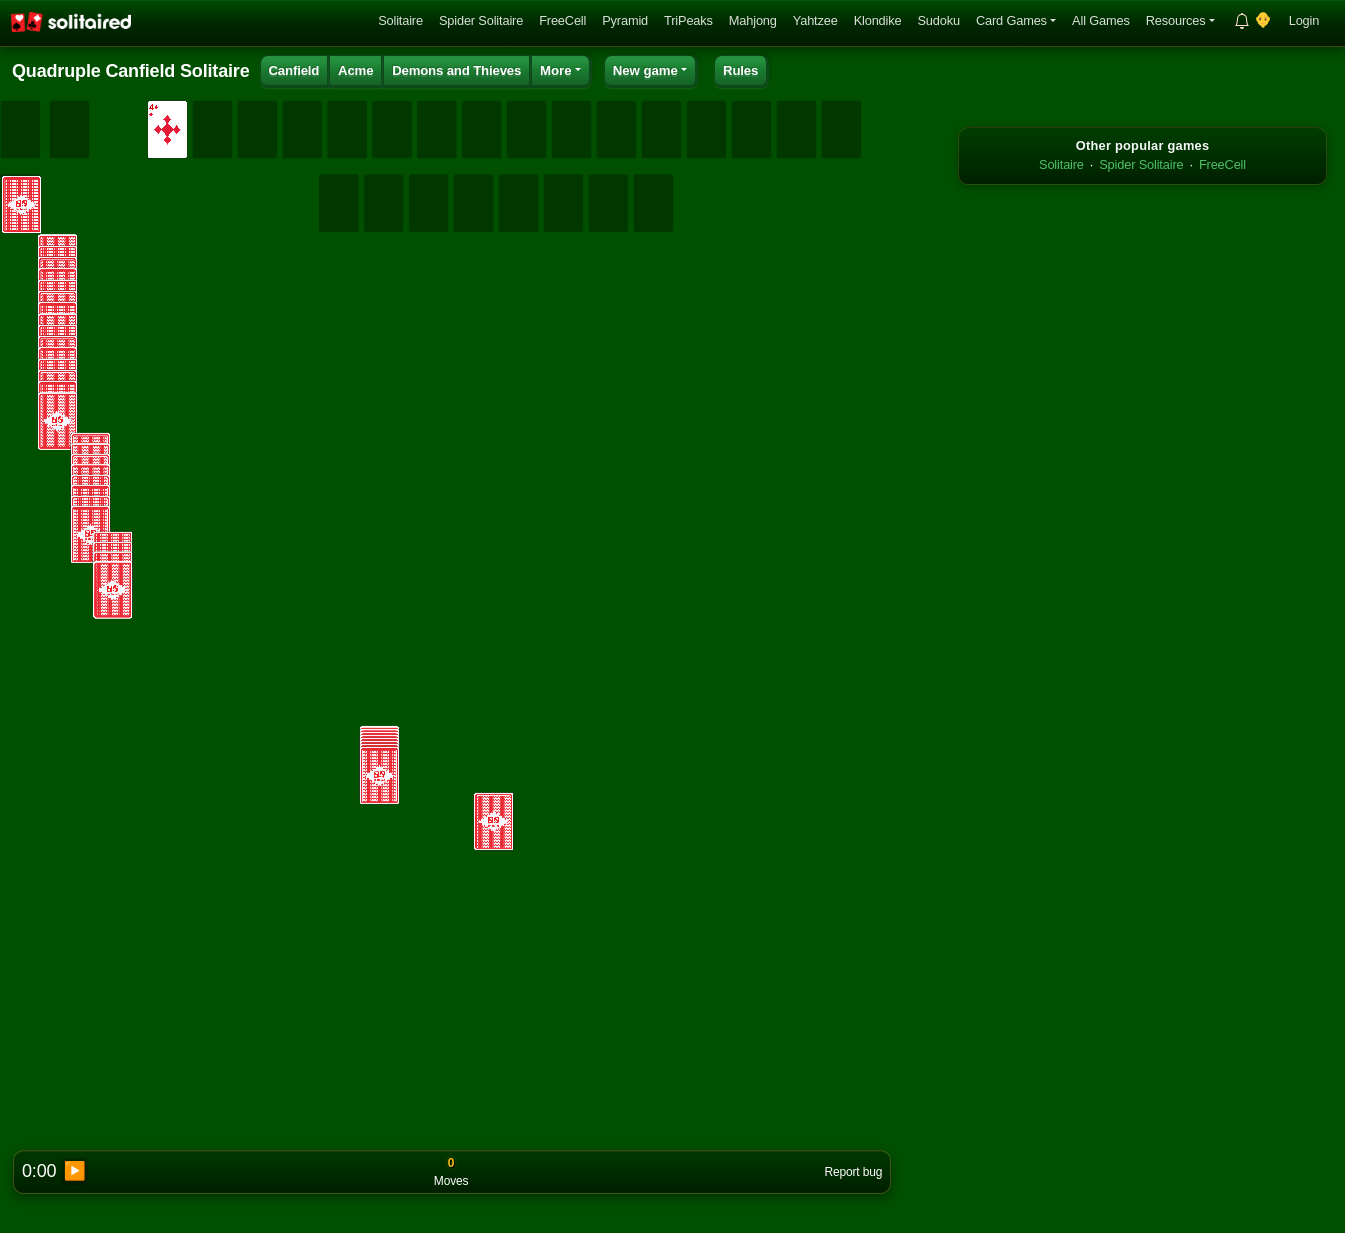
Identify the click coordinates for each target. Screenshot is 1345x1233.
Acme (355, 70)
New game (645, 70)
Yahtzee (815, 20)
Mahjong (753, 20)
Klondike (878, 20)
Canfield (293, 70)
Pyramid (625, 20)
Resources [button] (1176, 20)
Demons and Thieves (456, 70)
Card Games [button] (1011, 20)
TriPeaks (688, 20)
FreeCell (562, 20)
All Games (1101, 20)
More (556, 70)
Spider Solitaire (481, 20)
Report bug (853, 1172)
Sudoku (938, 20)
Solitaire (400, 20)
